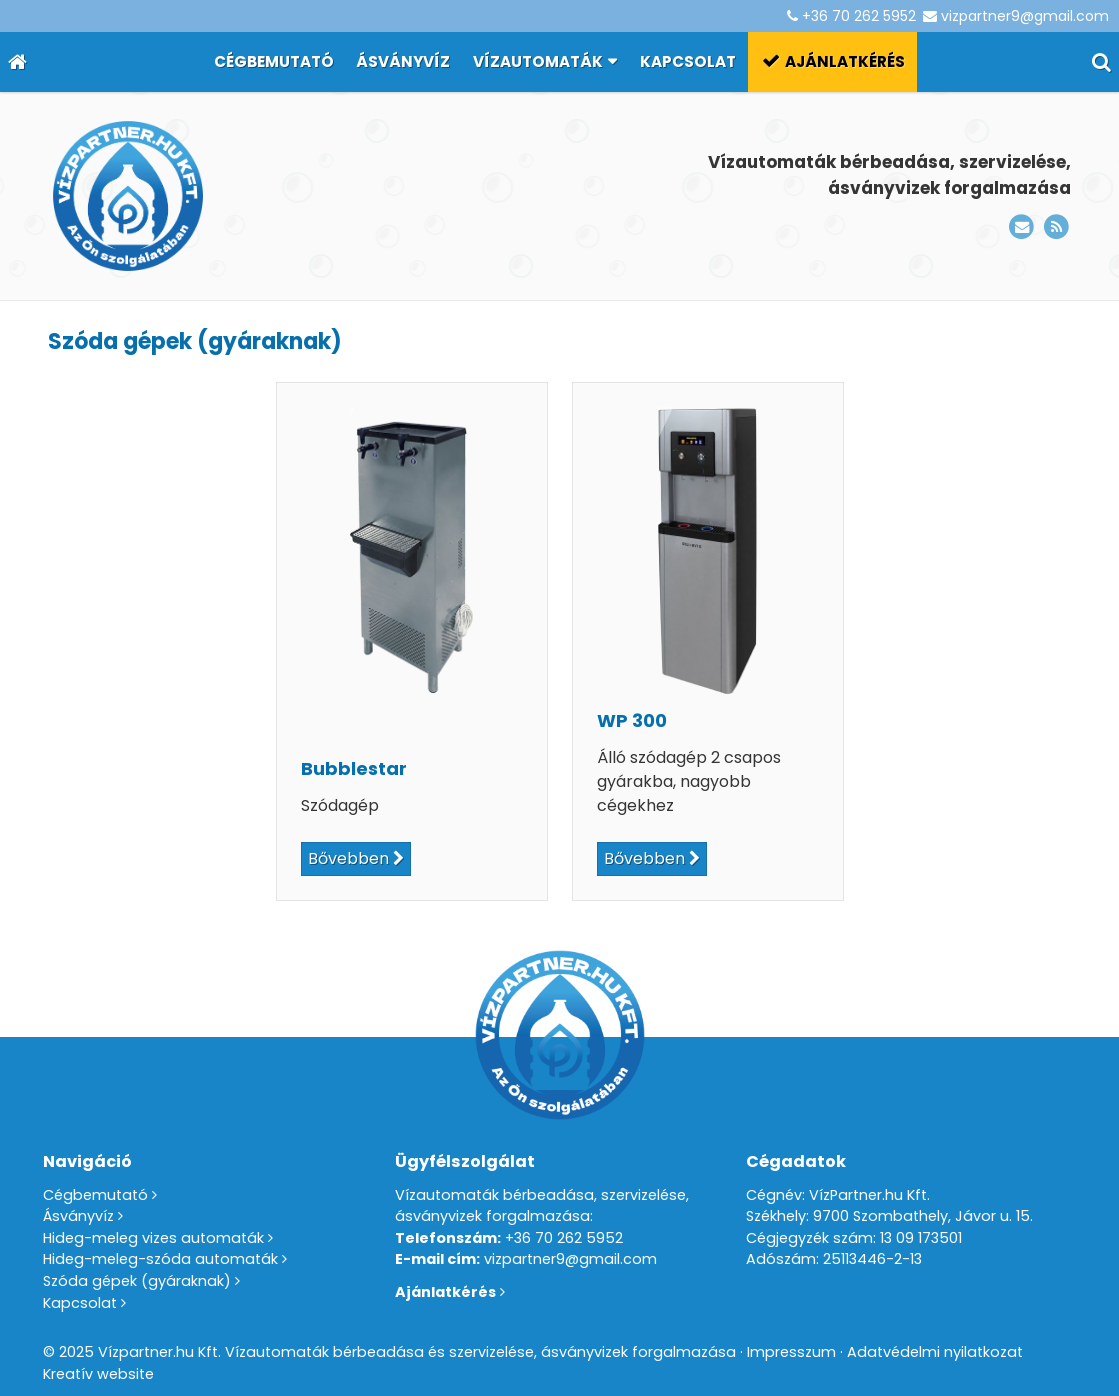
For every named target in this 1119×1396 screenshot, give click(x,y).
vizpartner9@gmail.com (1025, 16)
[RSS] (1056, 227)
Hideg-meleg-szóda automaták (160, 1259)
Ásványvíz (78, 1216)
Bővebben (348, 858)
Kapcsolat (80, 1303)
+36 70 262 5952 (859, 16)
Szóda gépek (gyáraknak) (137, 1281)
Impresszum (791, 1352)
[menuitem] (273, 62)
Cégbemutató (95, 1195)
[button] (1102, 62)
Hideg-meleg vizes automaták (153, 1238)
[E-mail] (1021, 227)
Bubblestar (354, 768)
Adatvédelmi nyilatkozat (935, 1352)
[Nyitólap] (17, 62)
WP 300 (632, 720)
